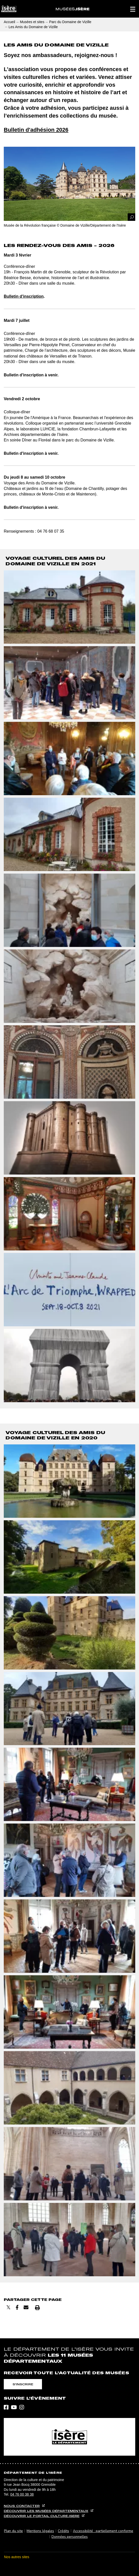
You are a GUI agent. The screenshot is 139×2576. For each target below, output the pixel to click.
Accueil (9, 22)
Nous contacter (22, 2505)
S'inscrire (23, 2384)
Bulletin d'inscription (23, 296)
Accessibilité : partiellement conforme (103, 2531)
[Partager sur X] (8, 2307)
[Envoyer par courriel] (26, 2307)
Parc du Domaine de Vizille (70, 22)
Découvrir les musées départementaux (46, 2510)
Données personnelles (70, 2536)
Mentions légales (40, 2531)
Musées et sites (32, 22)
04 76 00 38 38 (22, 2494)
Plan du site (13, 2531)
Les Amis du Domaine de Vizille (33, 27)
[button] (133, 9)
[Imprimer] (37, 2307)
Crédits (63, 2531)
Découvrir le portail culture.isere (41, 2515)
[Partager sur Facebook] (17, 2307)
